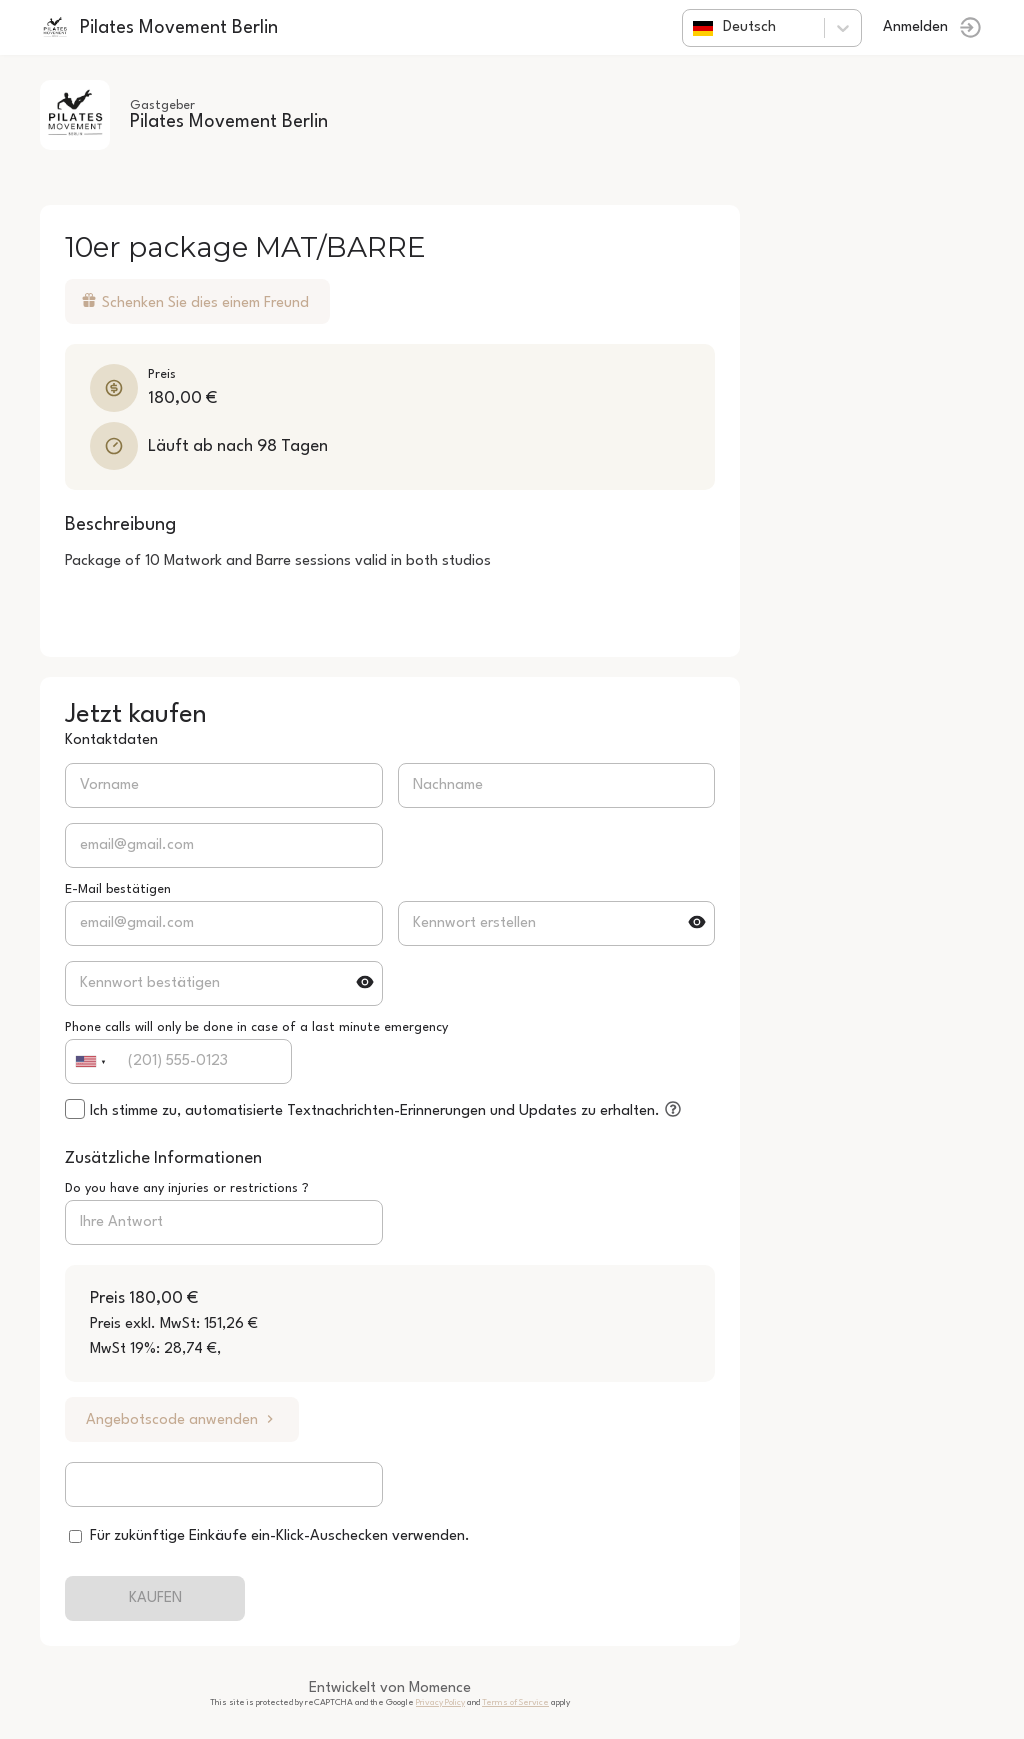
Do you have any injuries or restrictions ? (187, 1188)
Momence (440, 1688)
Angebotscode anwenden (182, 1419)
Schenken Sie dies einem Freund (195, 301)
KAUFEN (155, 1598)
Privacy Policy (440, 1702)
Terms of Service (515, 1702)
